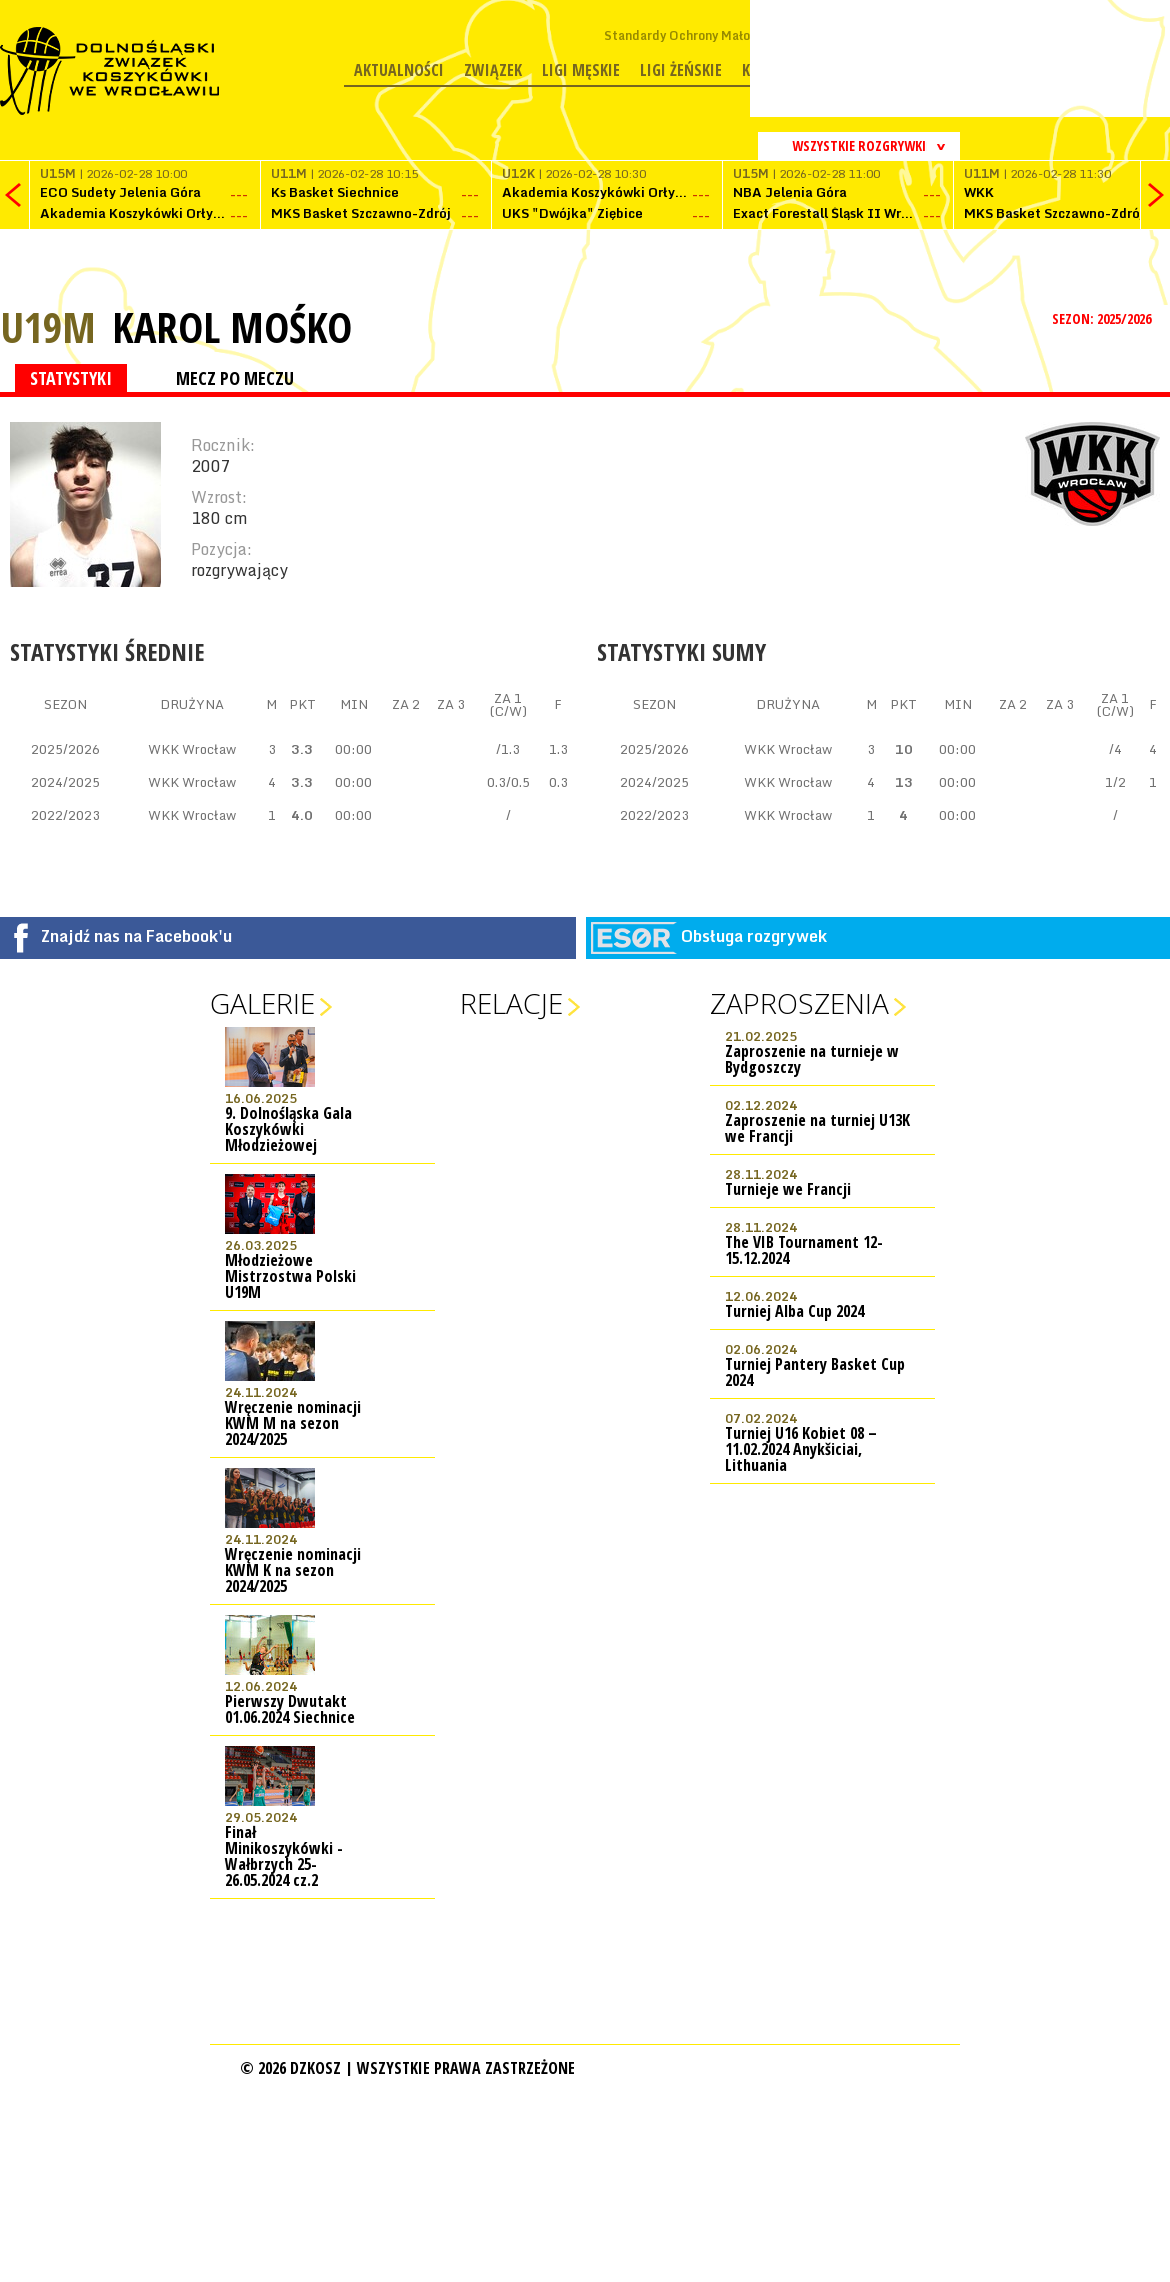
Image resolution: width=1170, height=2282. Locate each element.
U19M (48, 326)
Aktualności (399, 70)
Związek (493, 70)
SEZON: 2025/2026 (1103, 318)
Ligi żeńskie (681, 70)
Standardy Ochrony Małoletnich (697, 35)
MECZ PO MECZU (235, 378)
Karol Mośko (232, 327)
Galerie (262, 1003)
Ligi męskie (581, 70)
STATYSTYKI (71, 378)
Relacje (511, 1003)
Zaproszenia (799, 1003)
